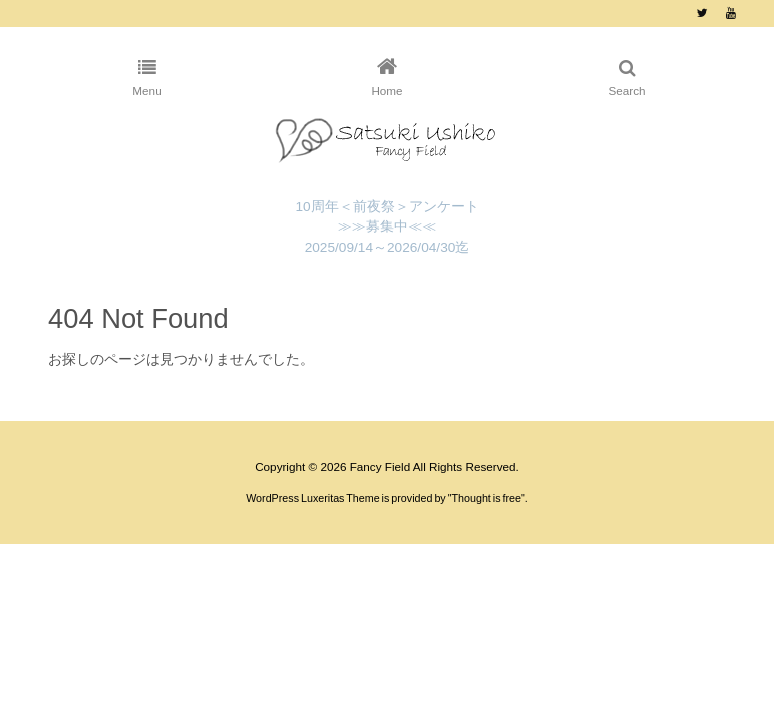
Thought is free (487, 498)
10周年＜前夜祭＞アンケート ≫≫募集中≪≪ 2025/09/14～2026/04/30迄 (386, 227)
